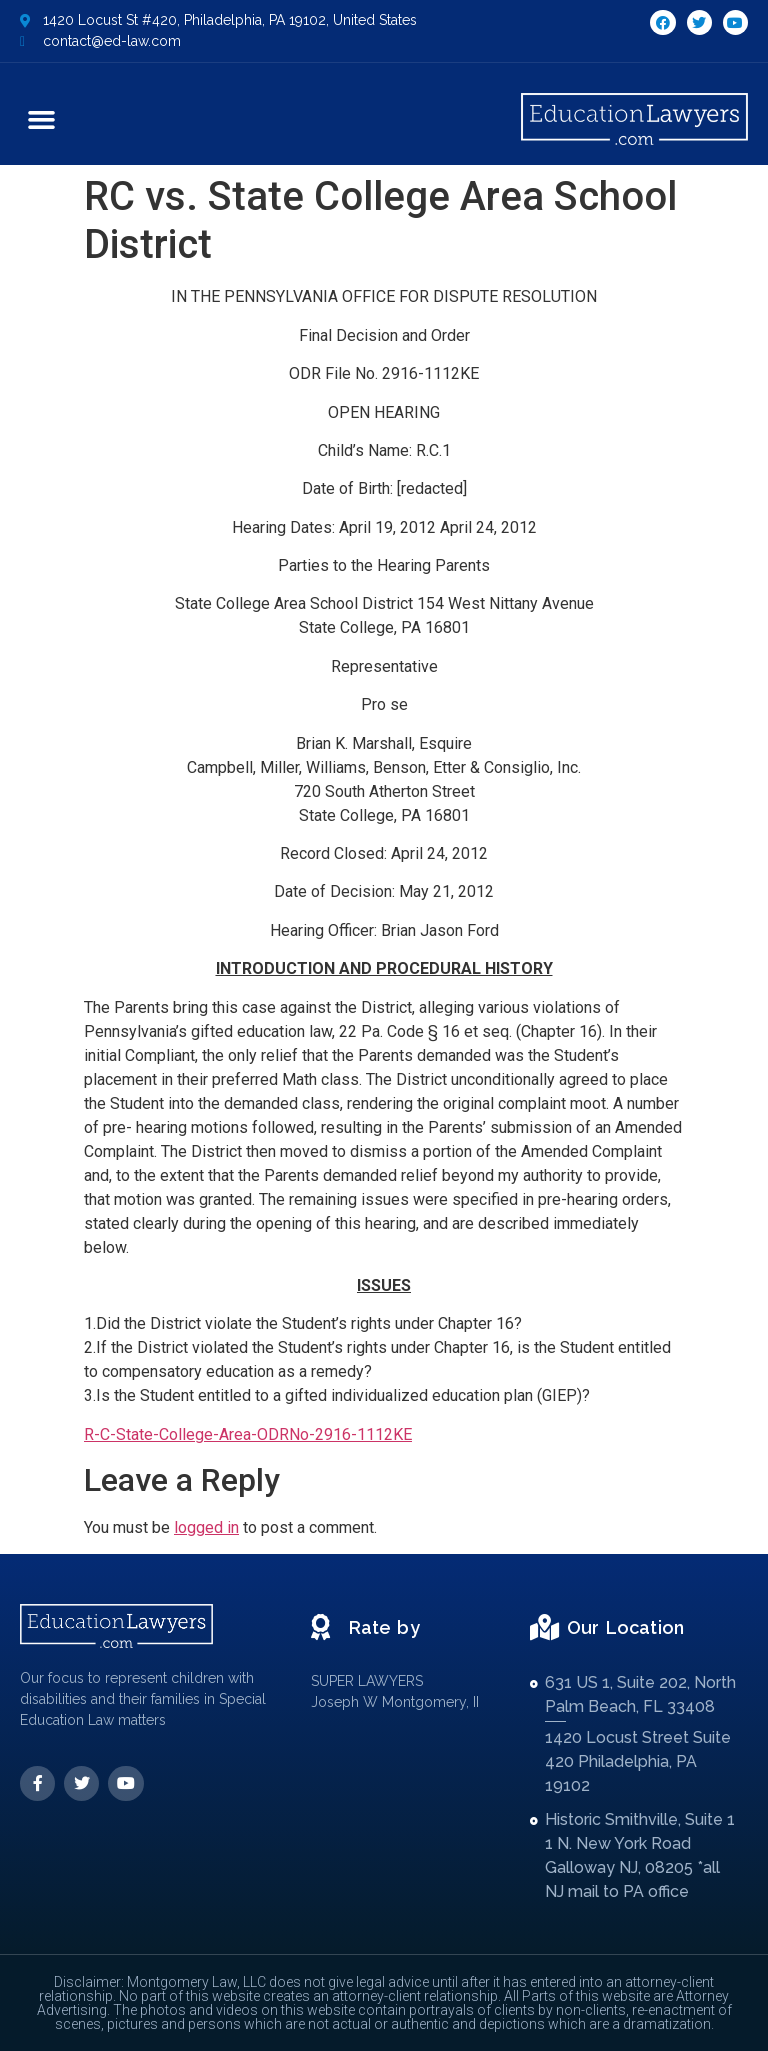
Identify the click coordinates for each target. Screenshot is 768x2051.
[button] (42, 119)
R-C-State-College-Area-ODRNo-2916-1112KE (248, 1434)
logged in (206, 1527)
